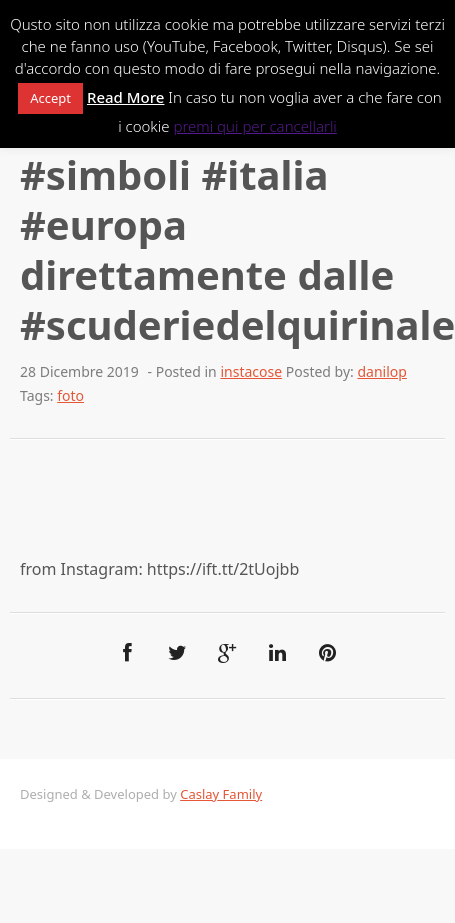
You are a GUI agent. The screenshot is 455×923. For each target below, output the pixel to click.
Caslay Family (221, 794)
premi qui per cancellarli (254, 126)
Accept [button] (50, 98)
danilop (381, 371)
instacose (251, 371)
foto (70, 395)
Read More (125, 97)
